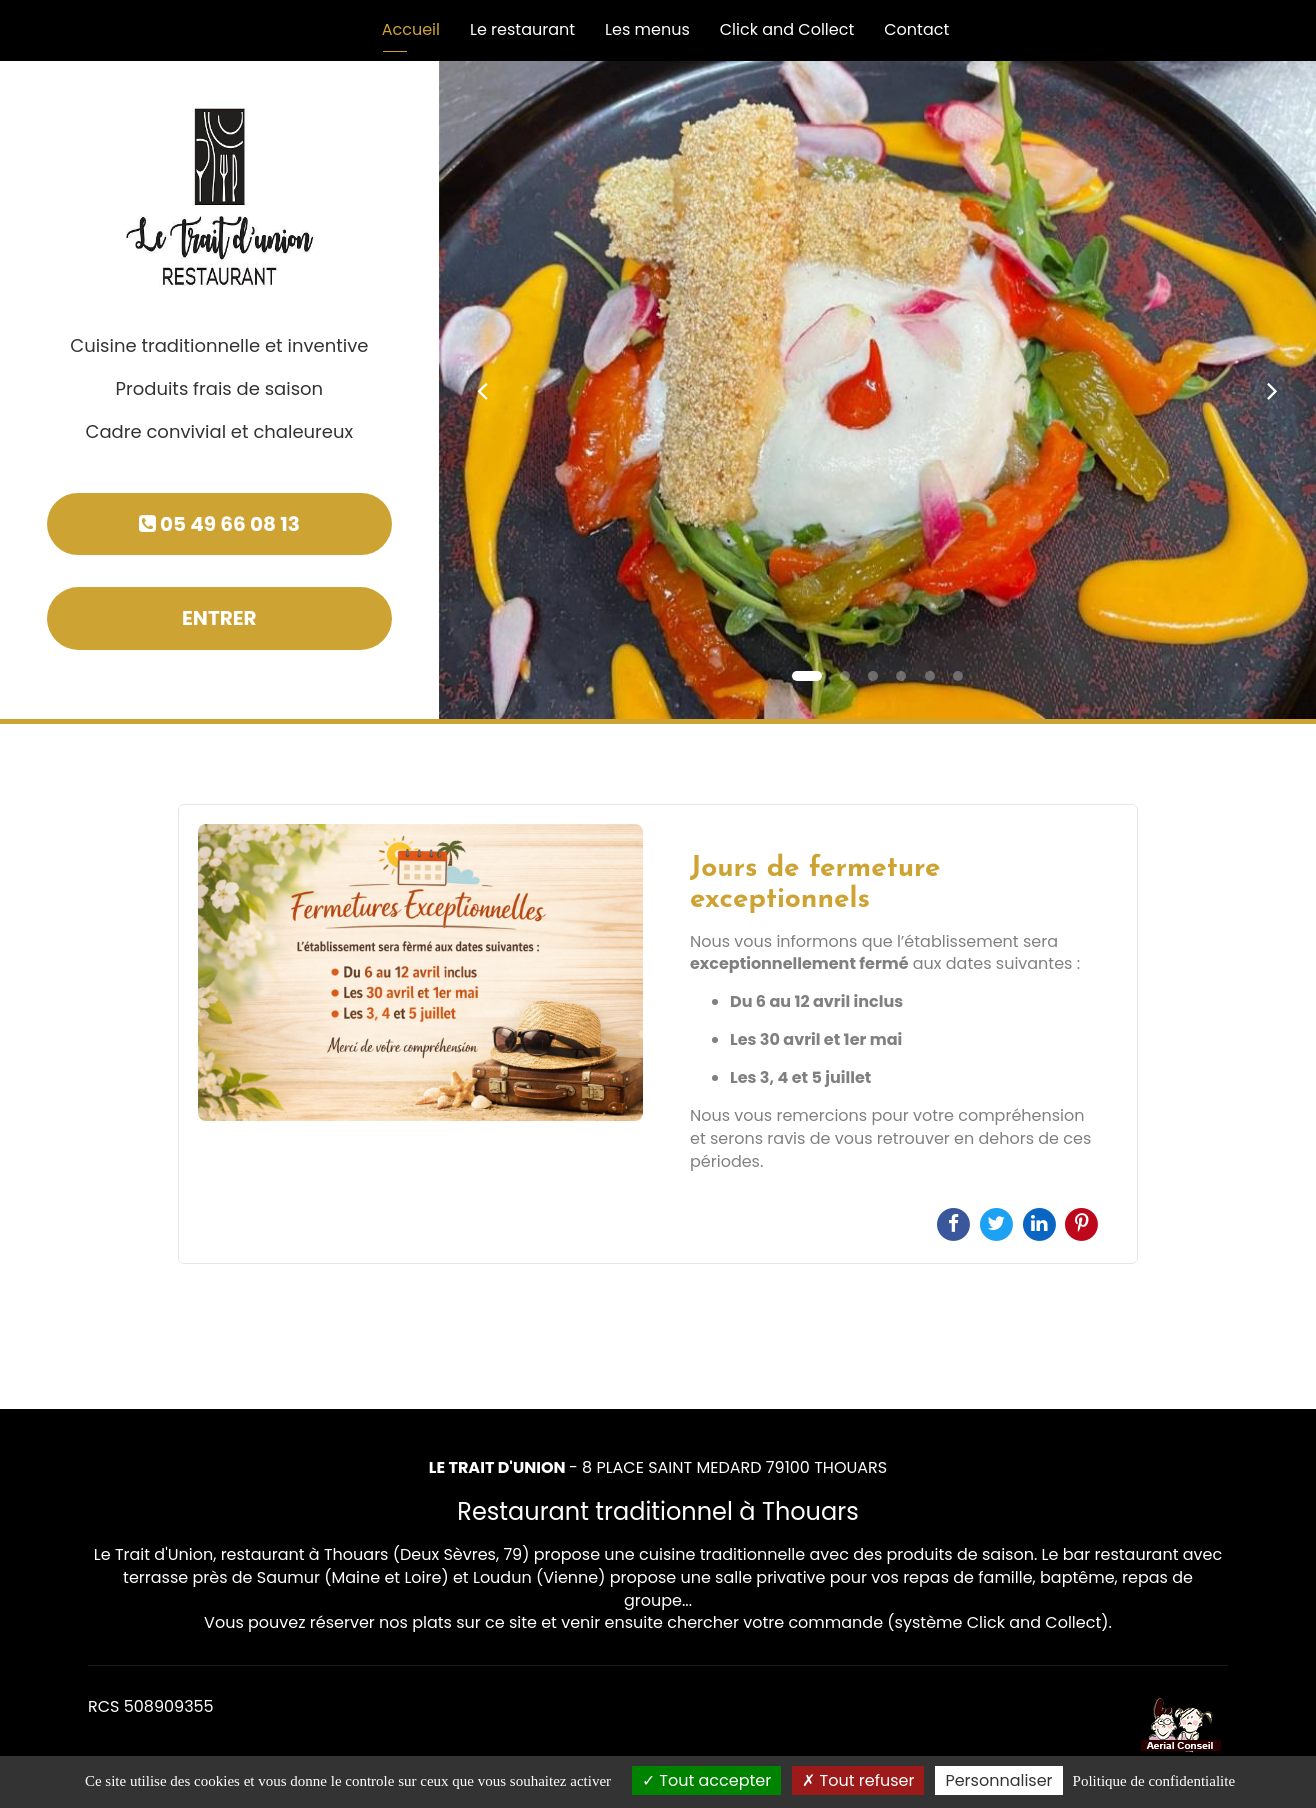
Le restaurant (522, 29)
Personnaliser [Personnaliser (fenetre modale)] (998, 1780)
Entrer (219, 618)
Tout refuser (858, 1780)
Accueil (411, 29)
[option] (658, 1034)
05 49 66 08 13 (219, 524)
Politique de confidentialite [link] (1154, 1781)
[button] (483, 390)
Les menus (647, 29)
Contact (916, 29)
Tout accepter (706, 1780)
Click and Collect (787, 29)
